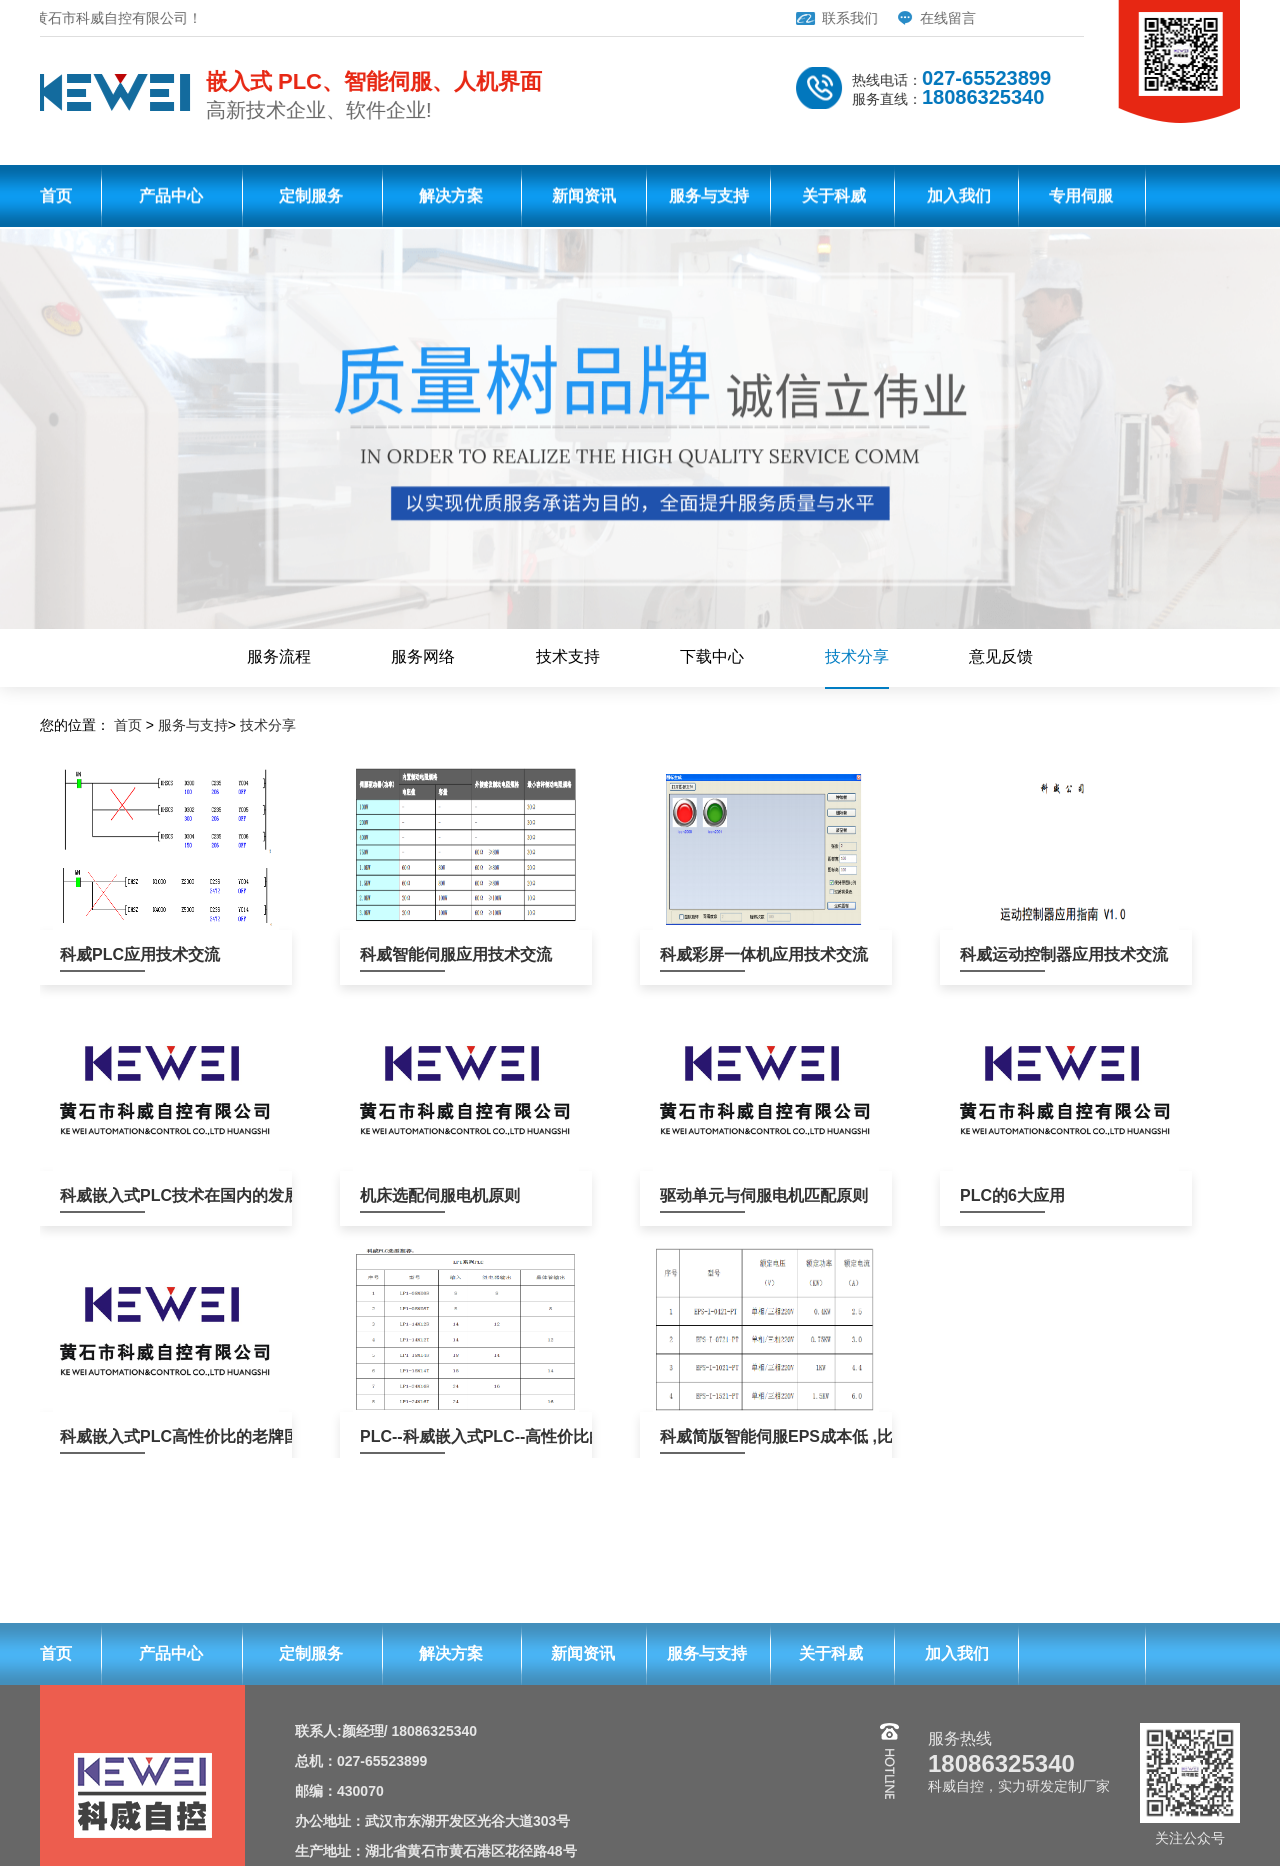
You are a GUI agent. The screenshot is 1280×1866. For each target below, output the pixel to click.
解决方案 (451, 198)
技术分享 (857, 656)
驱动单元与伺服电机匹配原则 (702, 1195)
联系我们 (801, 18)
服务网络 (423, 656)
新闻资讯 (584, 198)
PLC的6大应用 (1002, 1195)
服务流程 (279, 656)
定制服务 (311, 198)
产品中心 (171, 198)
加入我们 (959, 198)
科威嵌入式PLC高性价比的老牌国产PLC (102, 1436)
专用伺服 (1081, 198)
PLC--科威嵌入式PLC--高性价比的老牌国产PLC (402, 1436)
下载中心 (712, 656)
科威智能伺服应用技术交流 (402, 954)
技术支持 (568, 656)
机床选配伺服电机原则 (402, 1195)
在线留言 (899, 18)
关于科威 (834, 198)
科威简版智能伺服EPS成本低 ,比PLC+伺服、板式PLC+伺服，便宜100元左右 (702, 1436)
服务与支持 (709, 198)
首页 (56, 198)
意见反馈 (1001, 656)
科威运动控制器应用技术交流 (1002, 954)
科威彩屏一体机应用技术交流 (702, 954)
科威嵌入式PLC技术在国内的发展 (102, 1195)
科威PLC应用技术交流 (102, 954)
